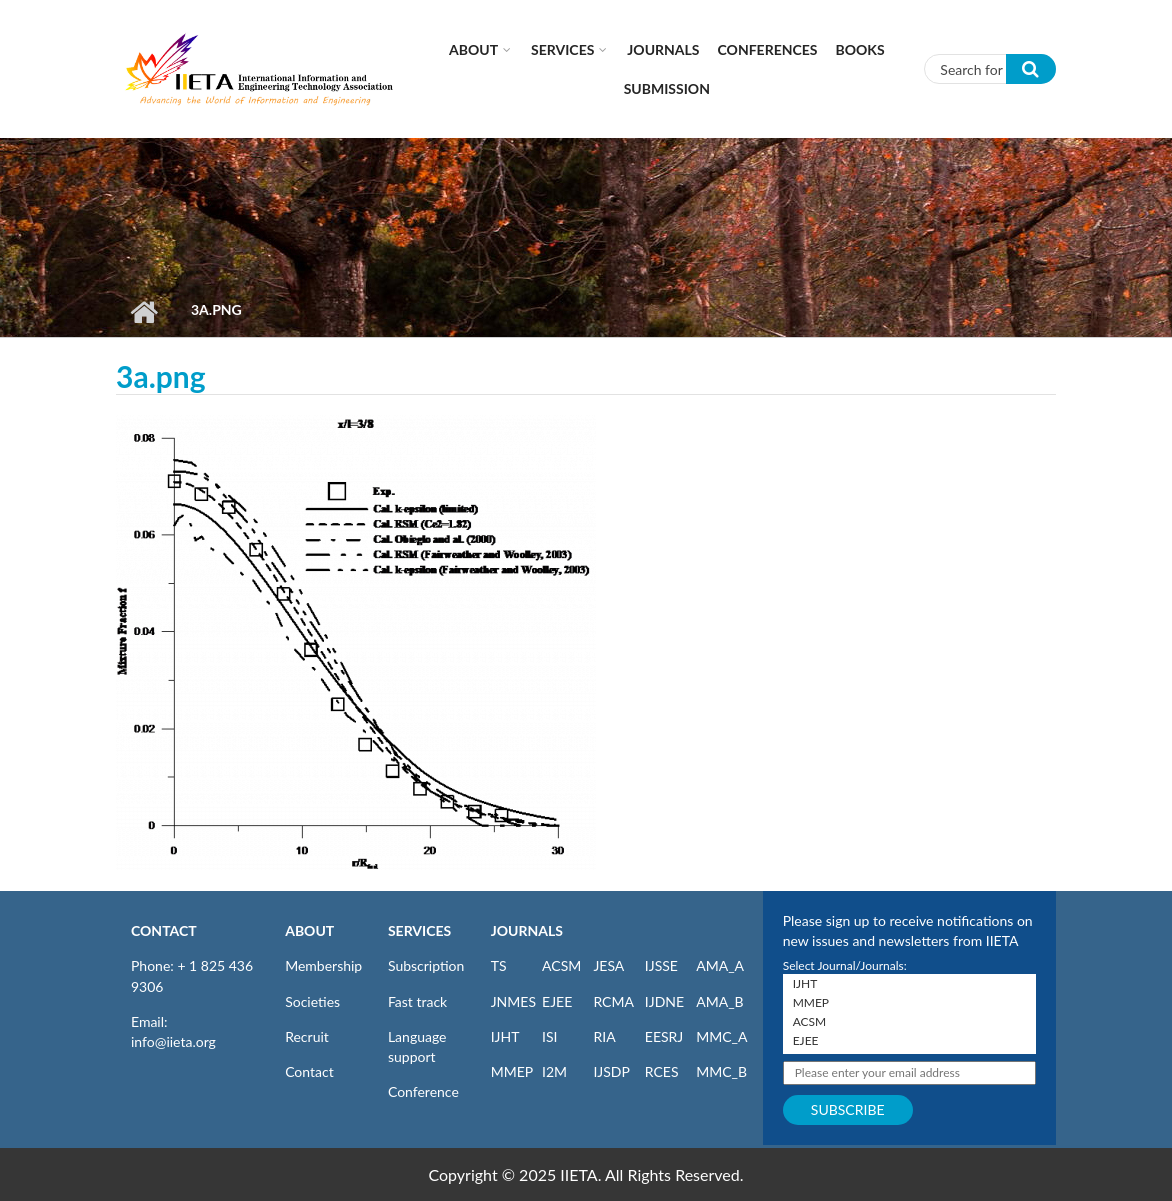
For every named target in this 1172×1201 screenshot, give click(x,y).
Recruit (307, 1036)
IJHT (505, 1036)
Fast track (417, 1001)
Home (143, 312)
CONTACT (164, 930)
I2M (554, 1071)
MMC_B (721, 1071)
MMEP (512, 1071)
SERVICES (419, 930)
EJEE (557, 1001)
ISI (549, 1036)
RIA (604, 1036)
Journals (663, 49)
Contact (309, 1071)
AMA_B (719, 1001)
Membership (323, 965)
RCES (662, 1071)
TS (499, 965)
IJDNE (664, 1001)
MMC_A (721, 1036)
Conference (423, 1091)
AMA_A (720, 965)
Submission (667, 88)
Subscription (426, 965)
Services (562, 49)
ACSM (561, 965)
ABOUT (309, 930)
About (473, 49)
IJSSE (661, 965)
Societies (312, 1001)
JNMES (513, 1001)
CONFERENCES (768, 49)
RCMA (613, 1001)
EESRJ (664, 1036)
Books (860, 49)
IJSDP (611, 1071)
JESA (608, 965)
